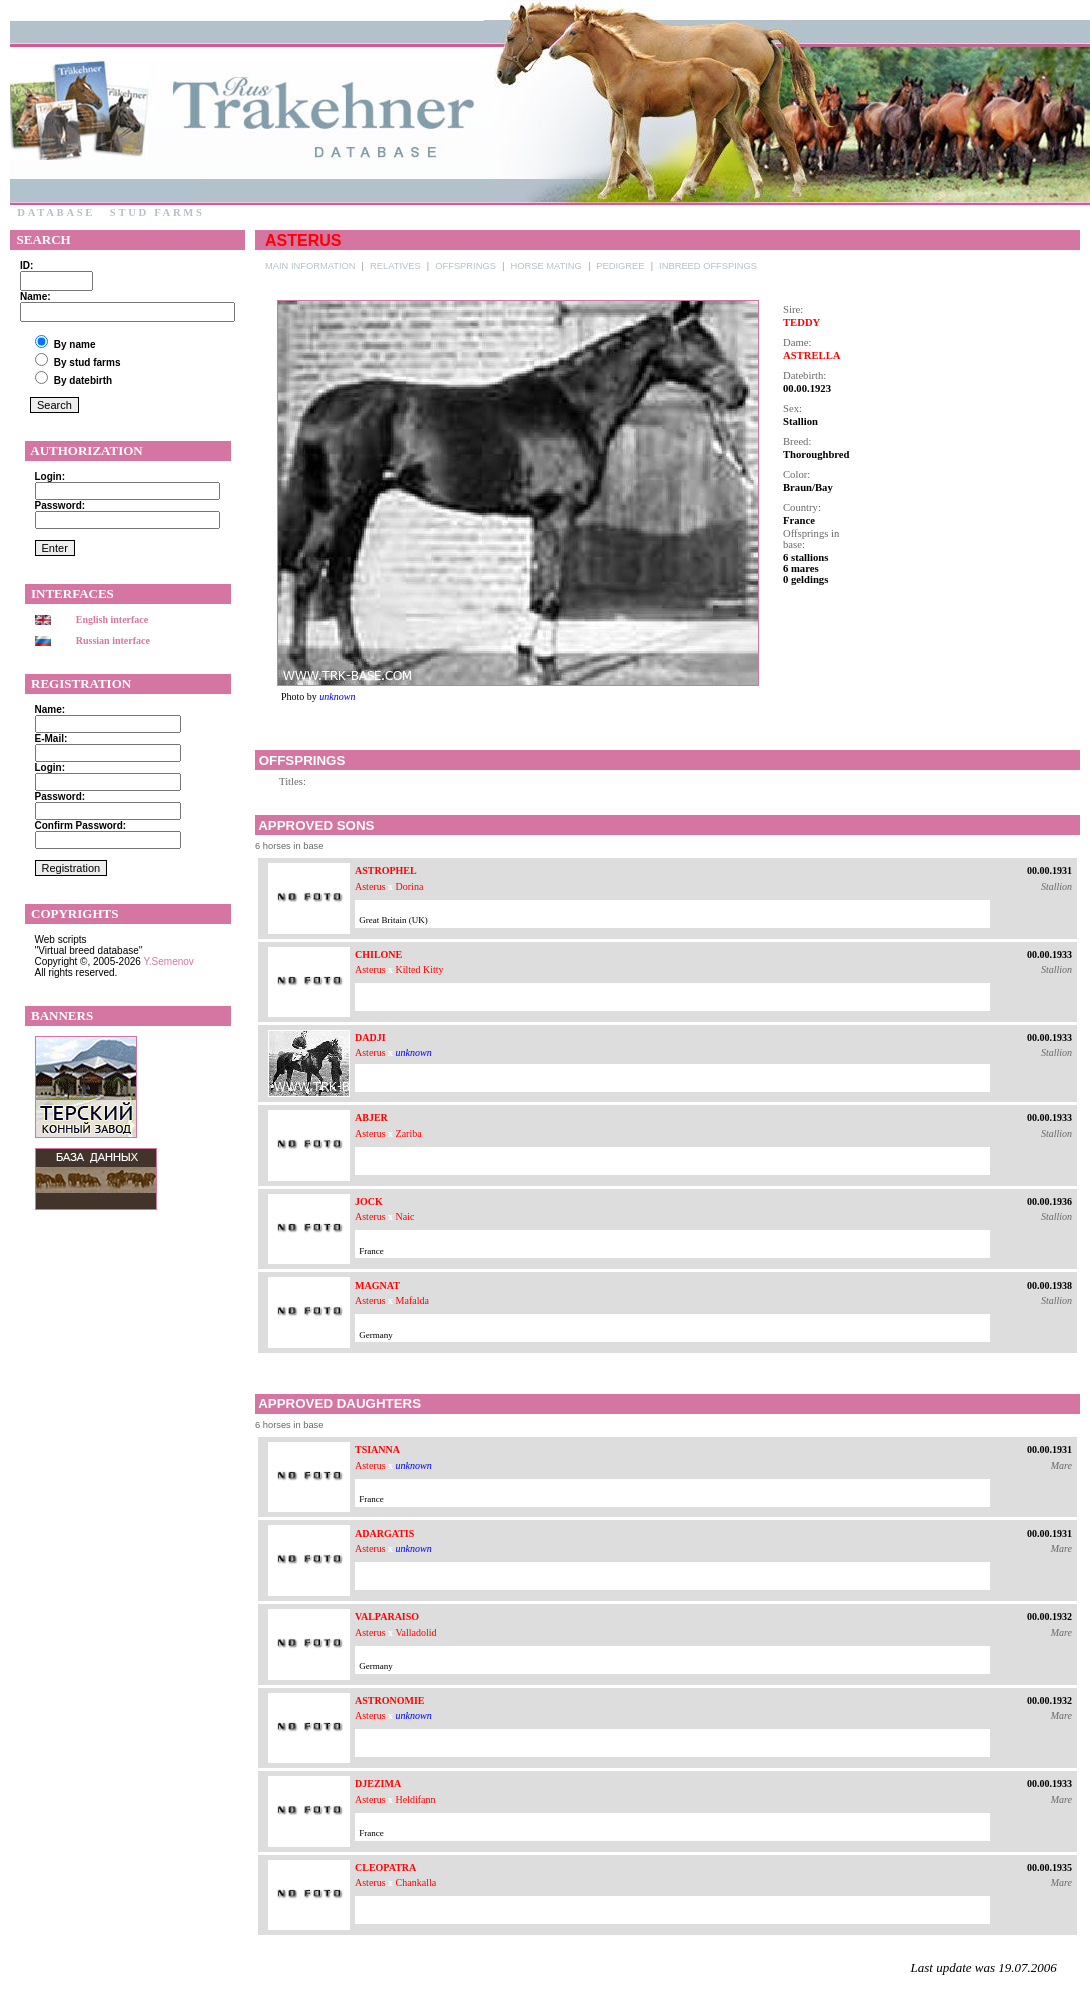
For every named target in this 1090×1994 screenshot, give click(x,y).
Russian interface (113, 640)
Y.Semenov (168, 961)
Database (56, 212)
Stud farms (157, 212)
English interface (112, 619)
